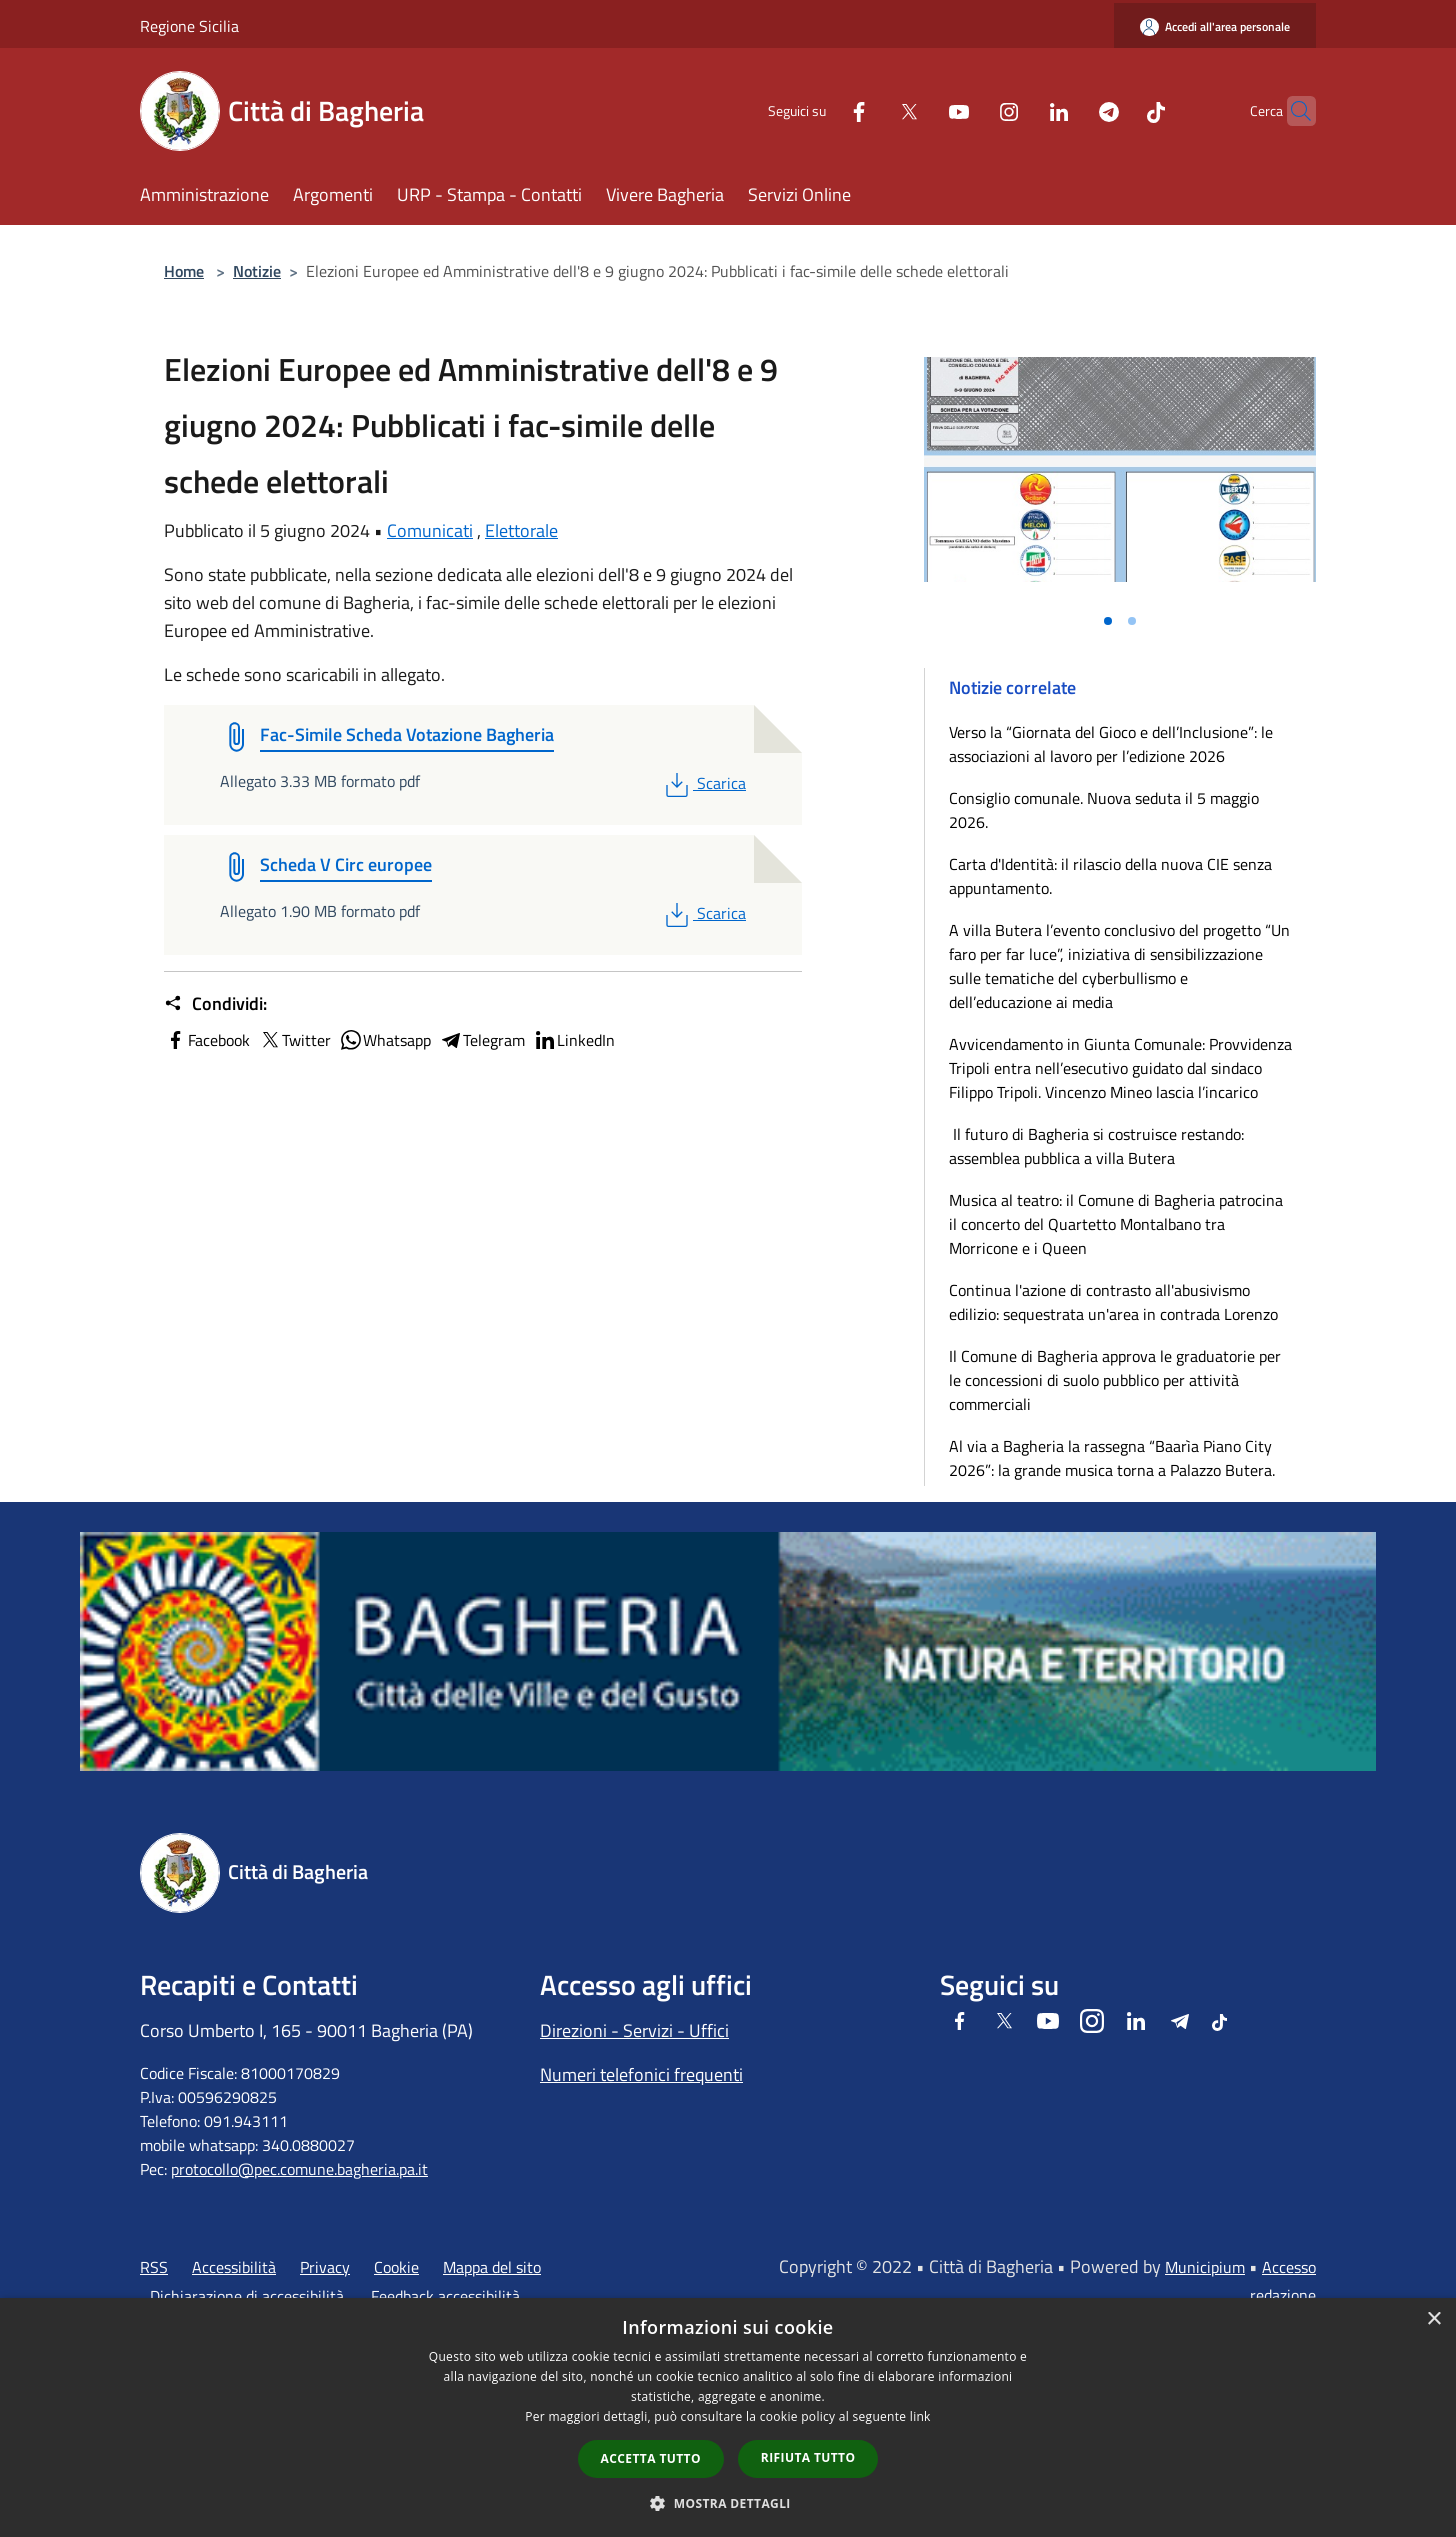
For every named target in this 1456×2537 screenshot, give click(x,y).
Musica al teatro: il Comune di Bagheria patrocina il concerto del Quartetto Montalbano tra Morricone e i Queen (1116, 1224)
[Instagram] (970, 110)
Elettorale (521, 530)
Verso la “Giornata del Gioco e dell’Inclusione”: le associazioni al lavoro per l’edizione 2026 (1111, 744)
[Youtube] (920, 110)
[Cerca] (1292, 111)
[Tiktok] (1117, 110)
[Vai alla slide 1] (1108, 621)
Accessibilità (234, 2267)
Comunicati (430, 530)
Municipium (1205, 2267)
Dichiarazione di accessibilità (247, 2296)
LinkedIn (574, 1040)
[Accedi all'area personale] (1215, 26)
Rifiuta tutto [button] (808, 2457)
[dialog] (728, 2417)
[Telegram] (1070, 110)
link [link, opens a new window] (920, 2416)
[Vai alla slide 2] (1132, 621)
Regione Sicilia (189, 26)
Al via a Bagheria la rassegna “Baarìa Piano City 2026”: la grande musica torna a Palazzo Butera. (1112, 1458)
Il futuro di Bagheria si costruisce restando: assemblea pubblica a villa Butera (1096, 1146)
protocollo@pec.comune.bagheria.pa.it (299, 2169)
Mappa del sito (492, 2267)
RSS (154, 2267)
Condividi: (215, 1004)
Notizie (257, 271)
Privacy (325, 2267)
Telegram (482, 1040)
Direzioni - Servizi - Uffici (634, 2030)
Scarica (703, 783)
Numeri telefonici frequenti (641, 2074)
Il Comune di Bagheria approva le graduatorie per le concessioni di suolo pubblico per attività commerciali (1115, 1380)
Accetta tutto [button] (651, 2458)
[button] (728, 2503)
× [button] (1433, 2319)
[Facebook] (820, 110)
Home (184, 271)
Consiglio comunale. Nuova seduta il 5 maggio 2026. (1104, 810)
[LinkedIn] (1020, 110)
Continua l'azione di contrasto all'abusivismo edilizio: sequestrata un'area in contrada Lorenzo (1113, 1302)
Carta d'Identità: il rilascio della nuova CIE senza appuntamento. (1110, 876)
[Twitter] (870, 110)
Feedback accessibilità (445, 2296)
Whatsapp (385, 1040)
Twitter (294, 1040)
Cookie (396, 2267)
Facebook (207, 1040)
